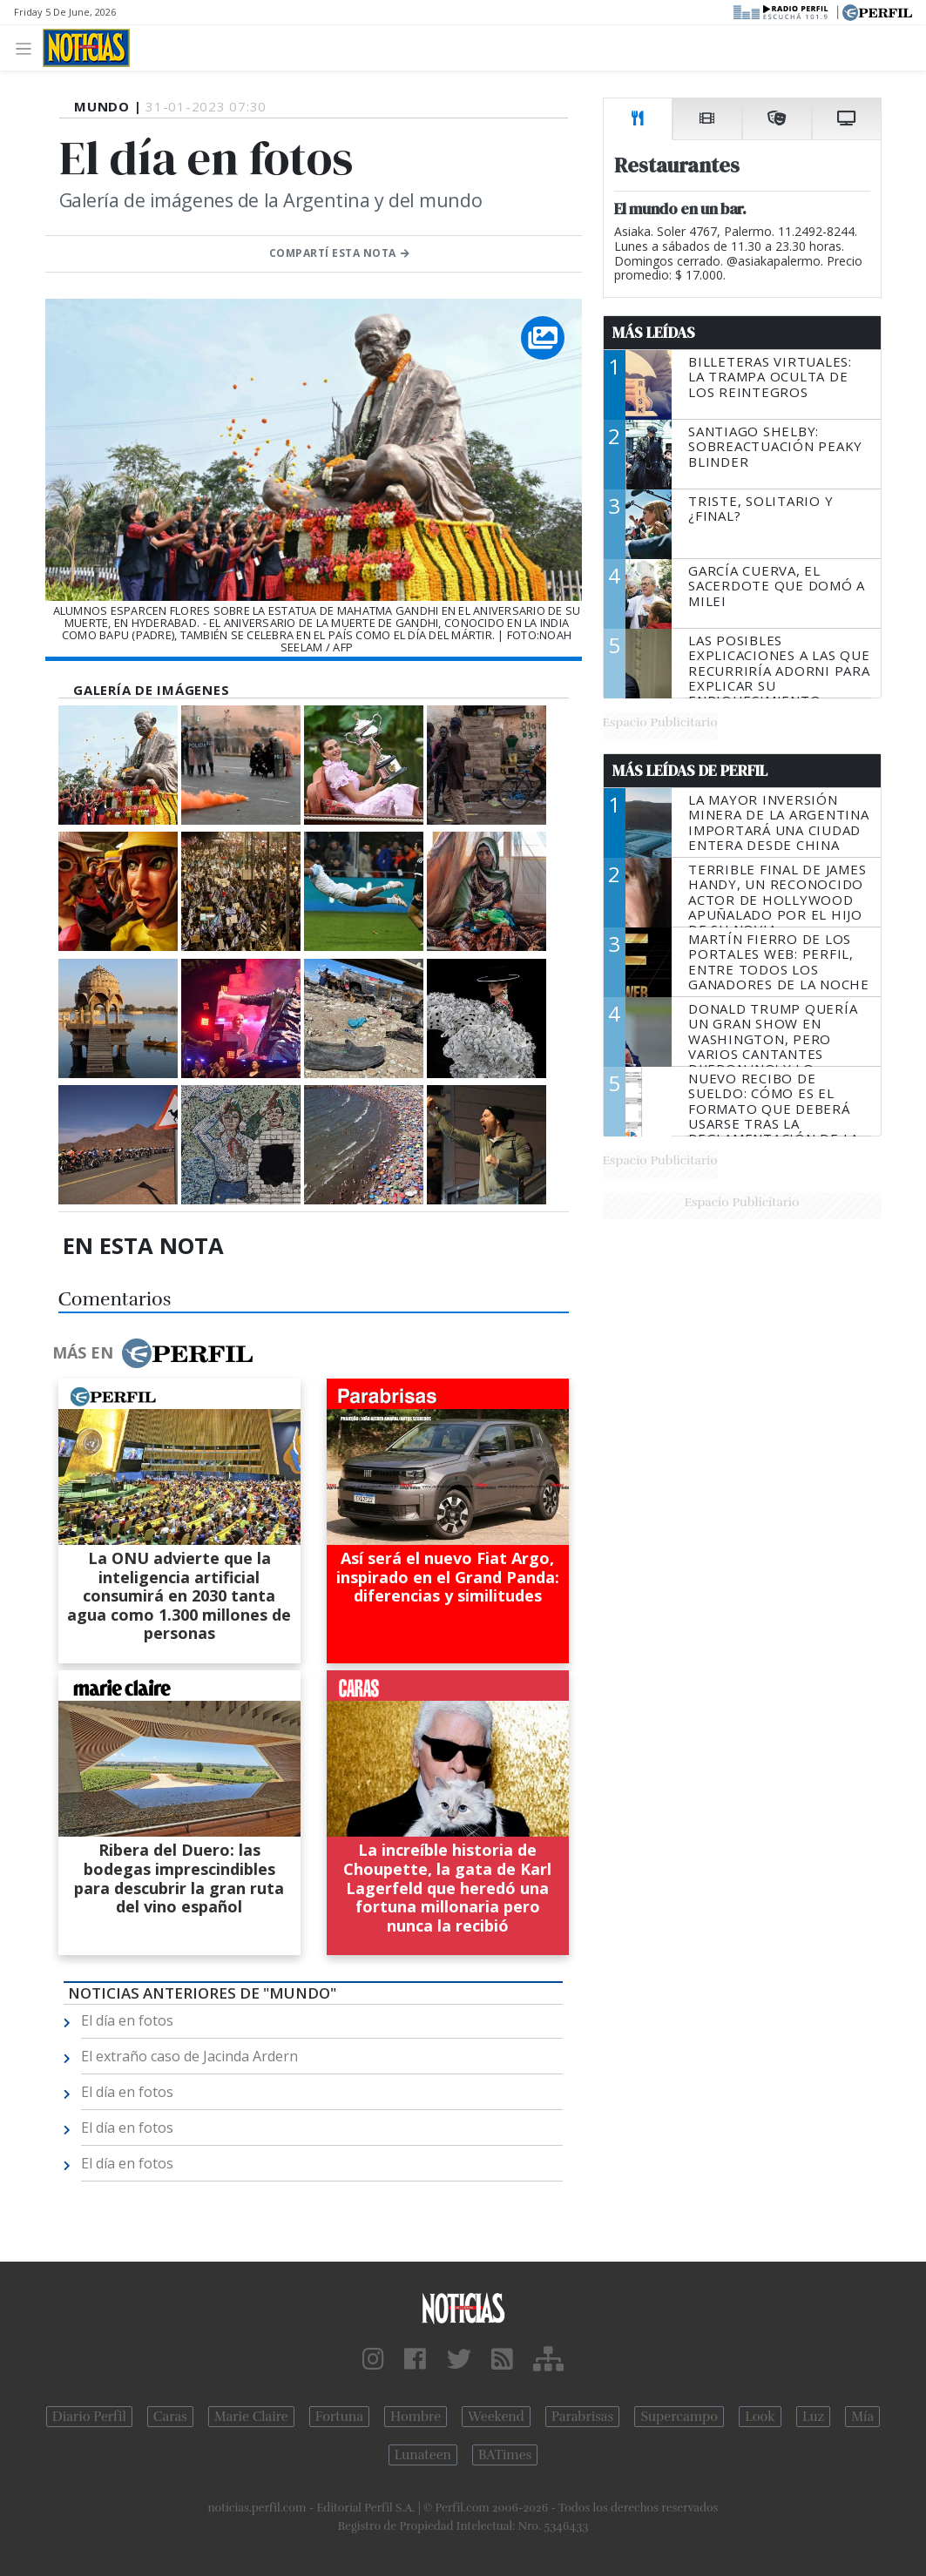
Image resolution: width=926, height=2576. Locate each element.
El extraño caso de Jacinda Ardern (189, 2056)
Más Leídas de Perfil (689, 770)
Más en (152, 1353)
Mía (862, 2416)
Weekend (496, 2416)
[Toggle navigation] (28, 47)
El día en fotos (127, 2020)
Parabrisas (582, 2416)
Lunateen (423, 2455)
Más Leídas (653, 332)
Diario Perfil (89, 2416)
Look (760, 2416)
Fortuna (339, 2416)
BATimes (504, 2455)
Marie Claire (251, 2416)
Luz (813, 2416)
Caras (170, 2416)
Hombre (415, 2416)
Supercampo (679, 2416)
